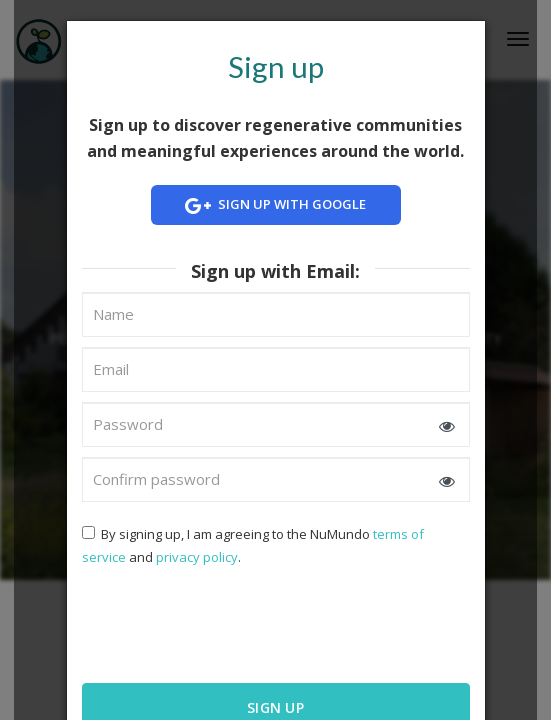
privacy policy (197, 557)
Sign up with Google (276, 205)
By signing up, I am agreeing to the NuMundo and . (253, 545)
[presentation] (211, 623)
